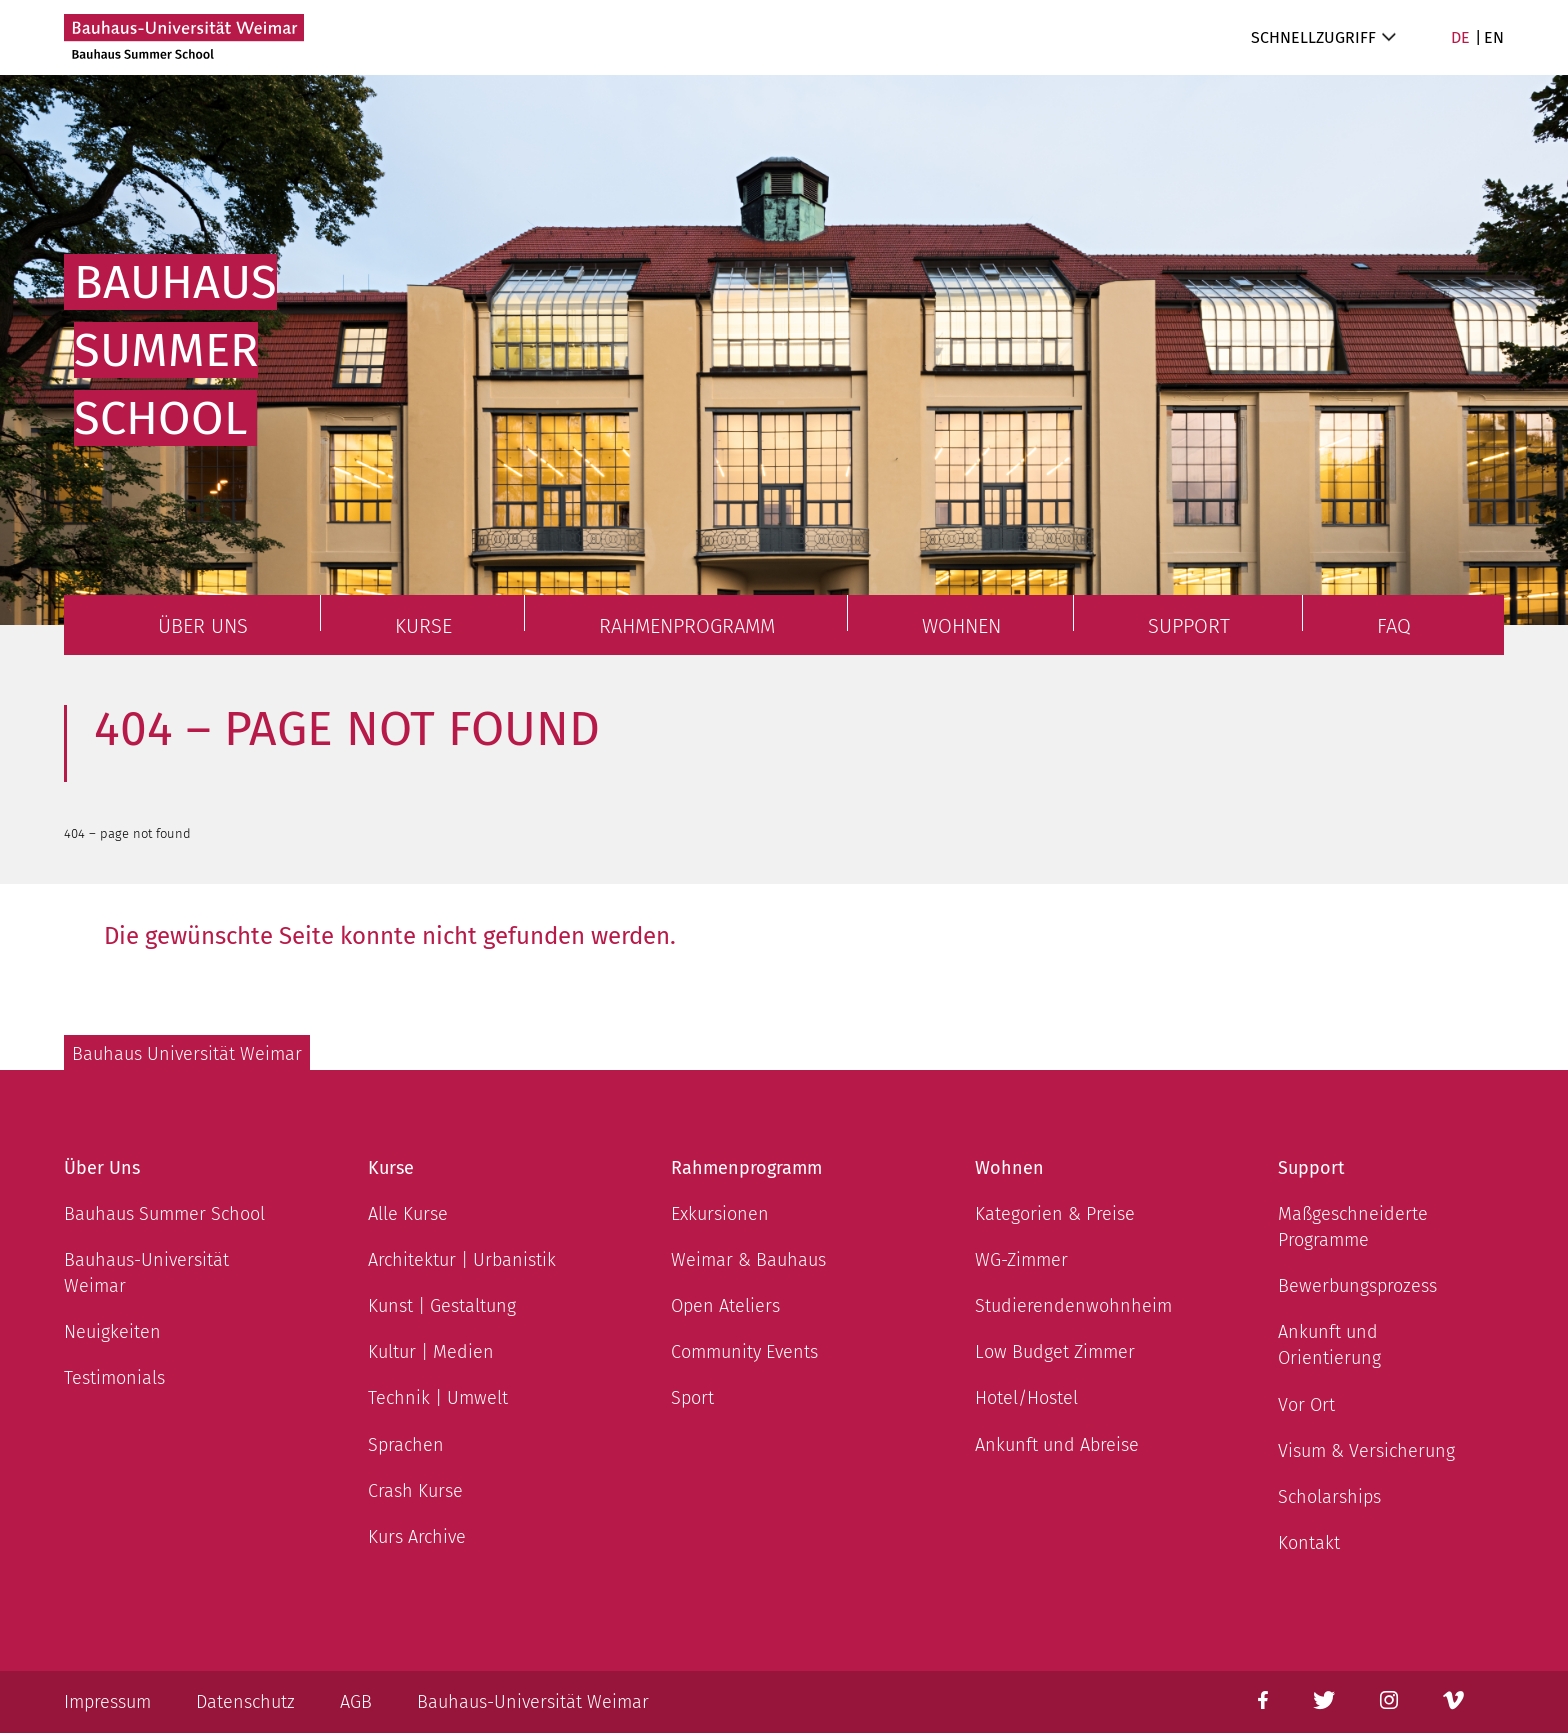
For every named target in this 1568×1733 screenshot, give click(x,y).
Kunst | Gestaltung (442, 1306)
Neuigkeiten (112, 1332)
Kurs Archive (417, 1537)
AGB (356, 1702)
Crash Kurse (415, 1491)
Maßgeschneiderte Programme (1353, 1227)
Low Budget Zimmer (1055, 1352)
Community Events (744, 1352)
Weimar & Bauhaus (748, 1260)
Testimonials (114, 1378)
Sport (692, 1398)
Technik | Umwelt (438, 1398)
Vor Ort (1306, 1405)
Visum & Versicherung (1366, 1451)
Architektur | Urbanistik (462, 1260)
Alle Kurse (408, 1214)
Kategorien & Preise (1055, 1214)
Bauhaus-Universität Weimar (146, 1273)
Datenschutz (245, 1702)
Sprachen (406, 1445)
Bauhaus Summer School (164, 1214)
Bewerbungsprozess (1357, 1286)
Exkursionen (720, 1214)
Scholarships (1329, 1497)
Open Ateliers (725, 1306)
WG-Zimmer (1021, 1260)
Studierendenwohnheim (1073, 1306)
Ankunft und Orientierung (1329, 1345)
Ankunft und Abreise (1057, 1445)
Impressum (107, 1702)
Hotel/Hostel (1026, 1398)
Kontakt (1309, 1543)
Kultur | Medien (431, 1352)
